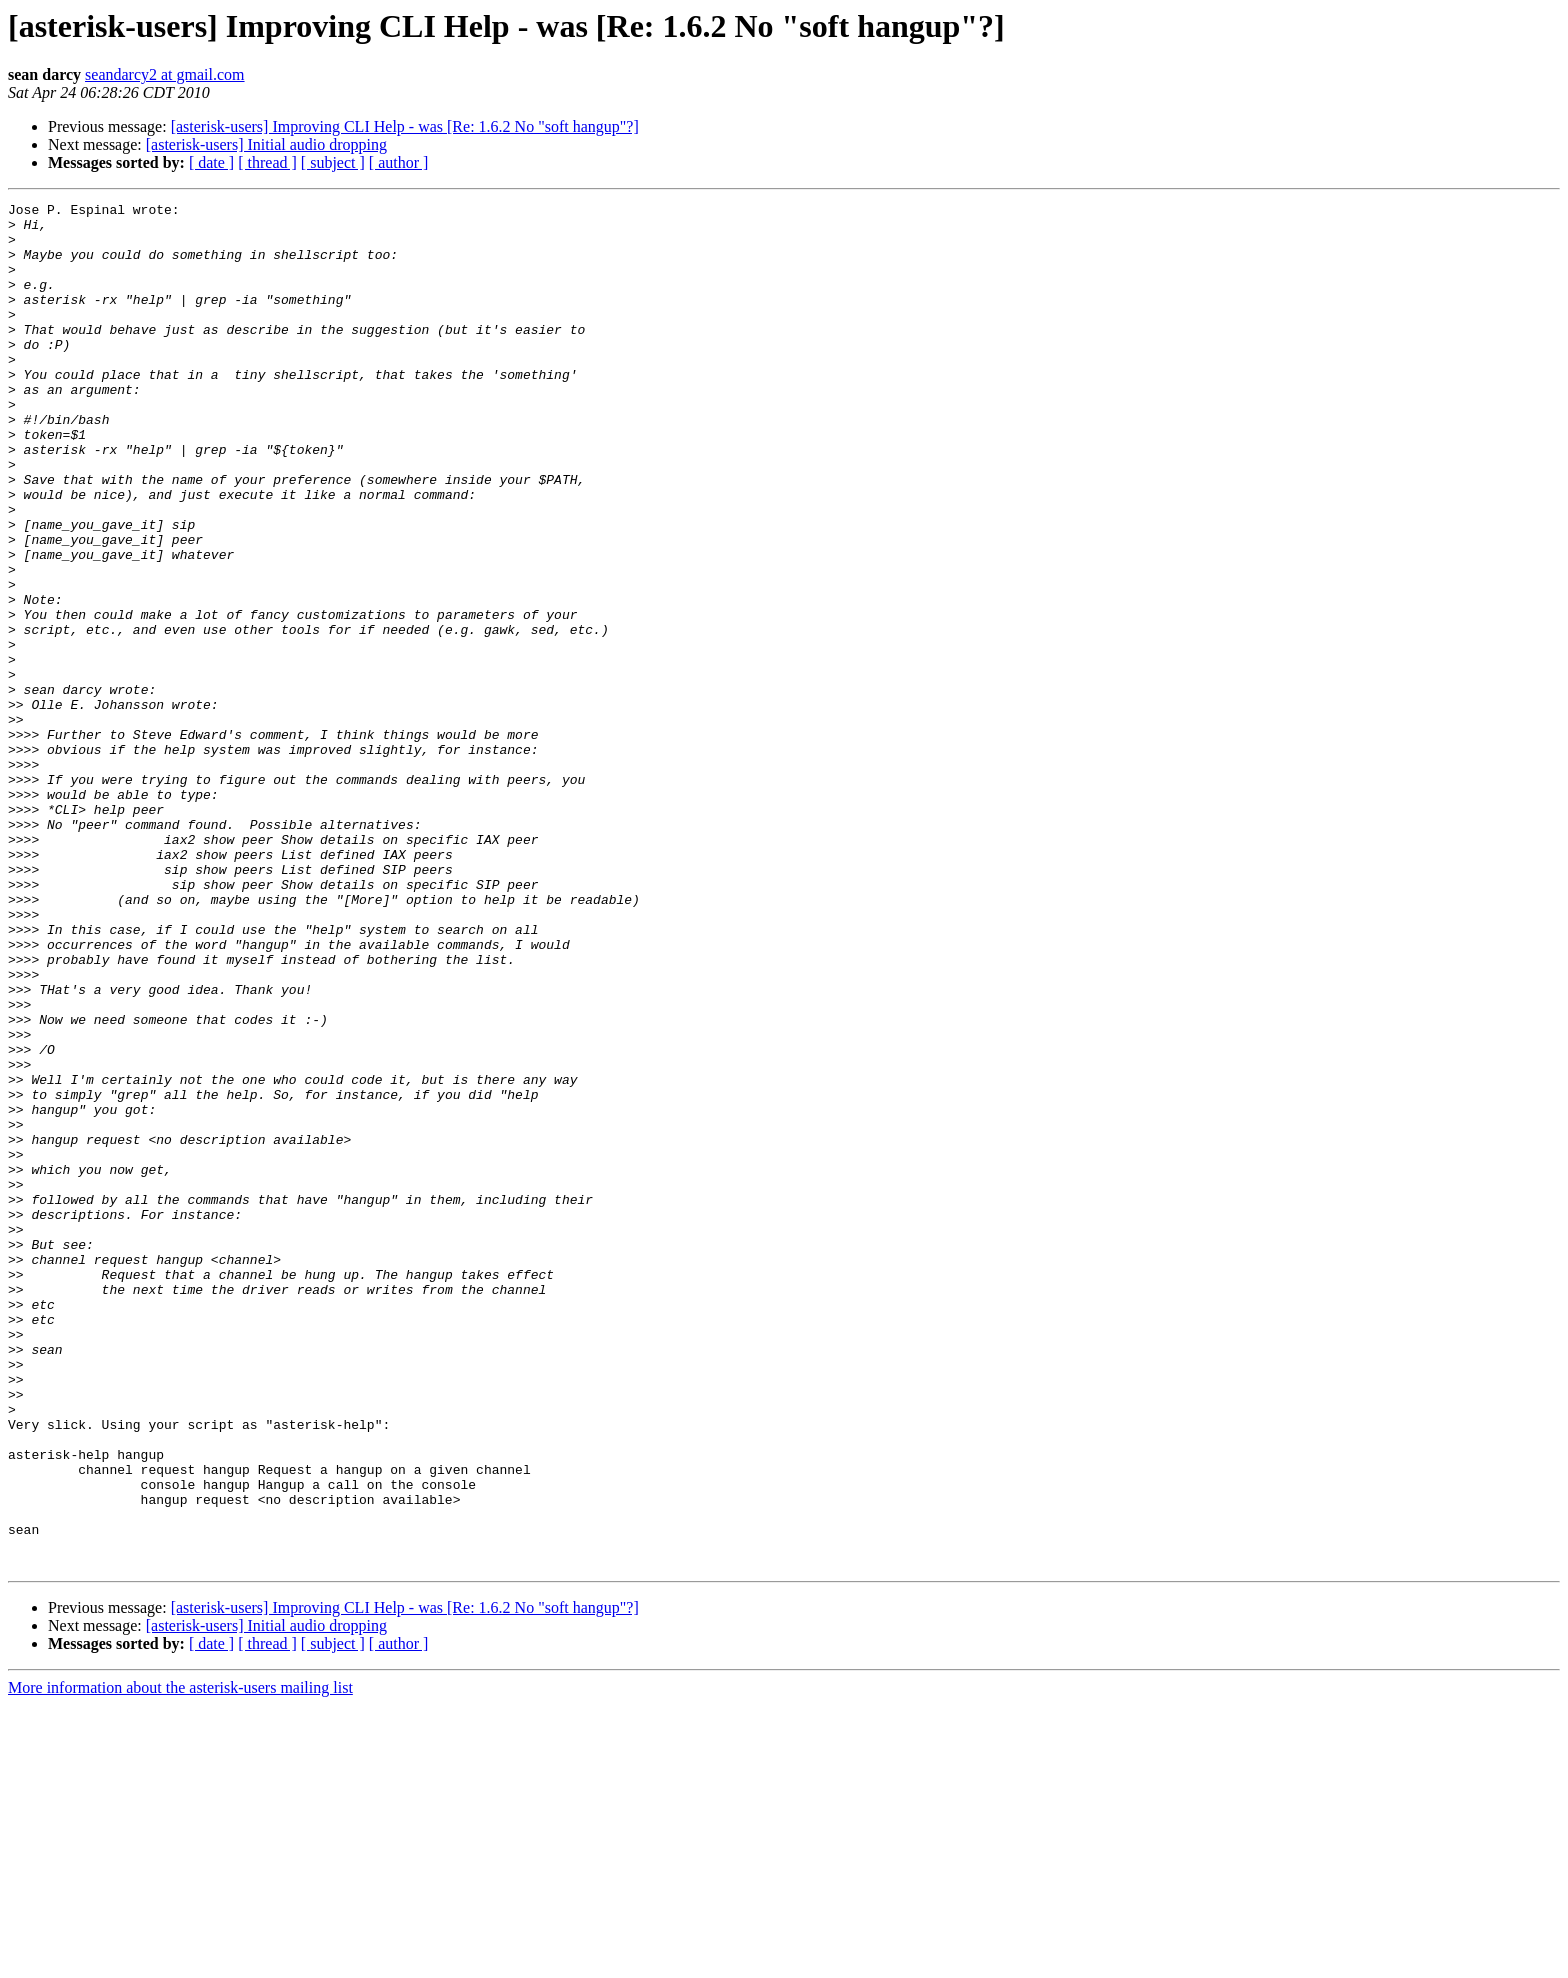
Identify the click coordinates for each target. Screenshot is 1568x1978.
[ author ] (399, 162)
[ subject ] (333, 162)
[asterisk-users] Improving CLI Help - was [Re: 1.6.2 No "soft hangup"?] (405, 126)
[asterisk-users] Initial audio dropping (266, 144)
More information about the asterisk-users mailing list (180, 1960)
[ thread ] (267, 162)
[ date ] (211, 162)
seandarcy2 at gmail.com (165, 74)
